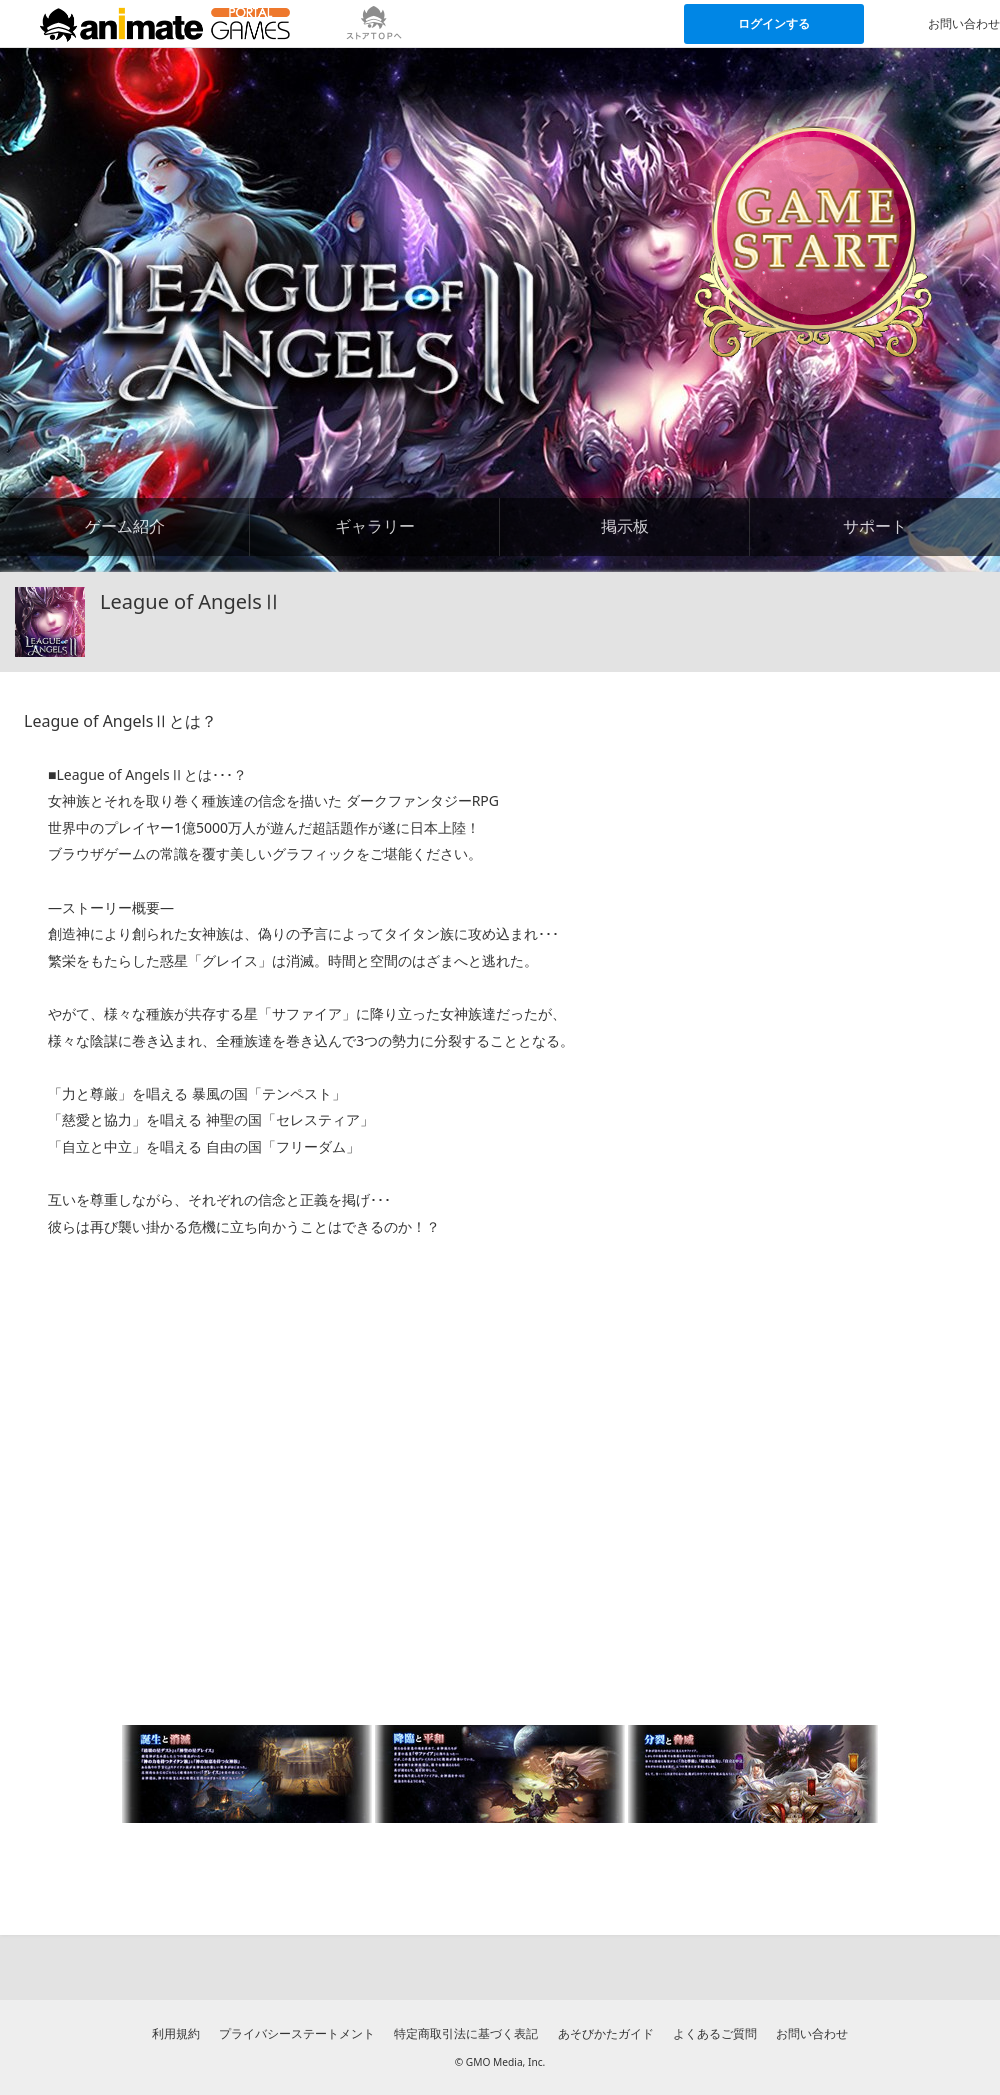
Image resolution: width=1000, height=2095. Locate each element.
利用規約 (176, 2033)
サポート (875, 526)
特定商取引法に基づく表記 (466, 2033)
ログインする (774, 23)
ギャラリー (375, 526)
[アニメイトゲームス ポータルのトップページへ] (165, 24)
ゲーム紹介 (125, 526)
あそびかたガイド (606, 2033)
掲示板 (625, 526)
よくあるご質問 (715, 2033)
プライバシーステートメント (297, 2033)
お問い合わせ (812, 2033)
